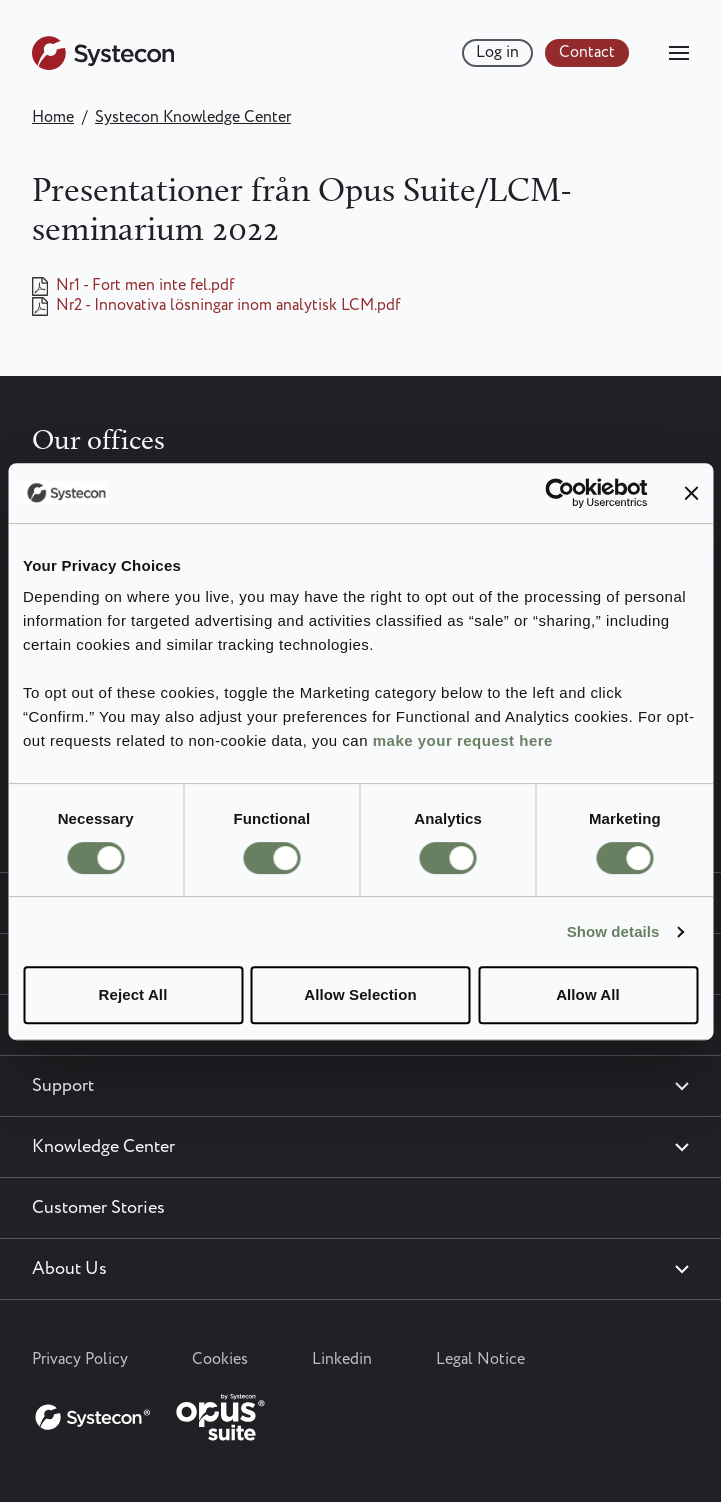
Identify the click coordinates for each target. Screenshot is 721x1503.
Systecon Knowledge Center (193, 117)
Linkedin (342, 1359)
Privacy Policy (80, 1359)
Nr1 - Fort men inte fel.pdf (145, 286)
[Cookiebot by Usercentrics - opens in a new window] (559, 493)
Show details (613, 931)
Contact (587, 52)
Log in (497, 52)
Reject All (133, 994)
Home (53, 117)
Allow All (588, 994)
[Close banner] (691, 493)
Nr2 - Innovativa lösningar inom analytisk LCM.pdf (228, 306)
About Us (69, 1269)
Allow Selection (360, 994)
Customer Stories (98, 1208)
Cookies (220, 1359)
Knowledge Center (103, 1147)
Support (63, 1086)
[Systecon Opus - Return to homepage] (152, 1413)
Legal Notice (480, 1359)
